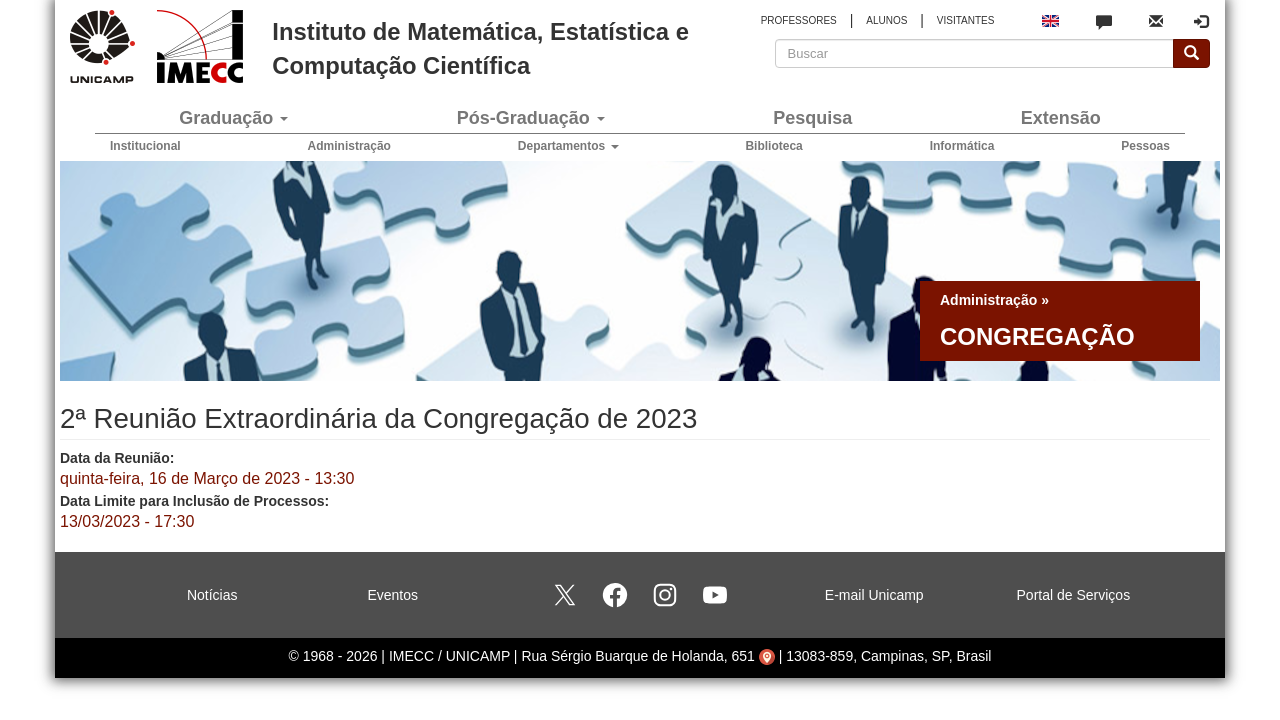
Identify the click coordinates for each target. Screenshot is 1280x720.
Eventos (392, 595)
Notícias (212, 595)
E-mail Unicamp (874, 595)
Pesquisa (812, 118)
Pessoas (1145, 146)
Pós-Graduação (531, 118)
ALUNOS (886, 20)
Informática (962, 146)
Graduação (233, 118)
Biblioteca (773, 146)
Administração (349, 146)
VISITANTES (966, 20)
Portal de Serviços (1074, 595)
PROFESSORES (799, 20)
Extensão (1061, 118)
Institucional (145, 146)
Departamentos (568, 146)
